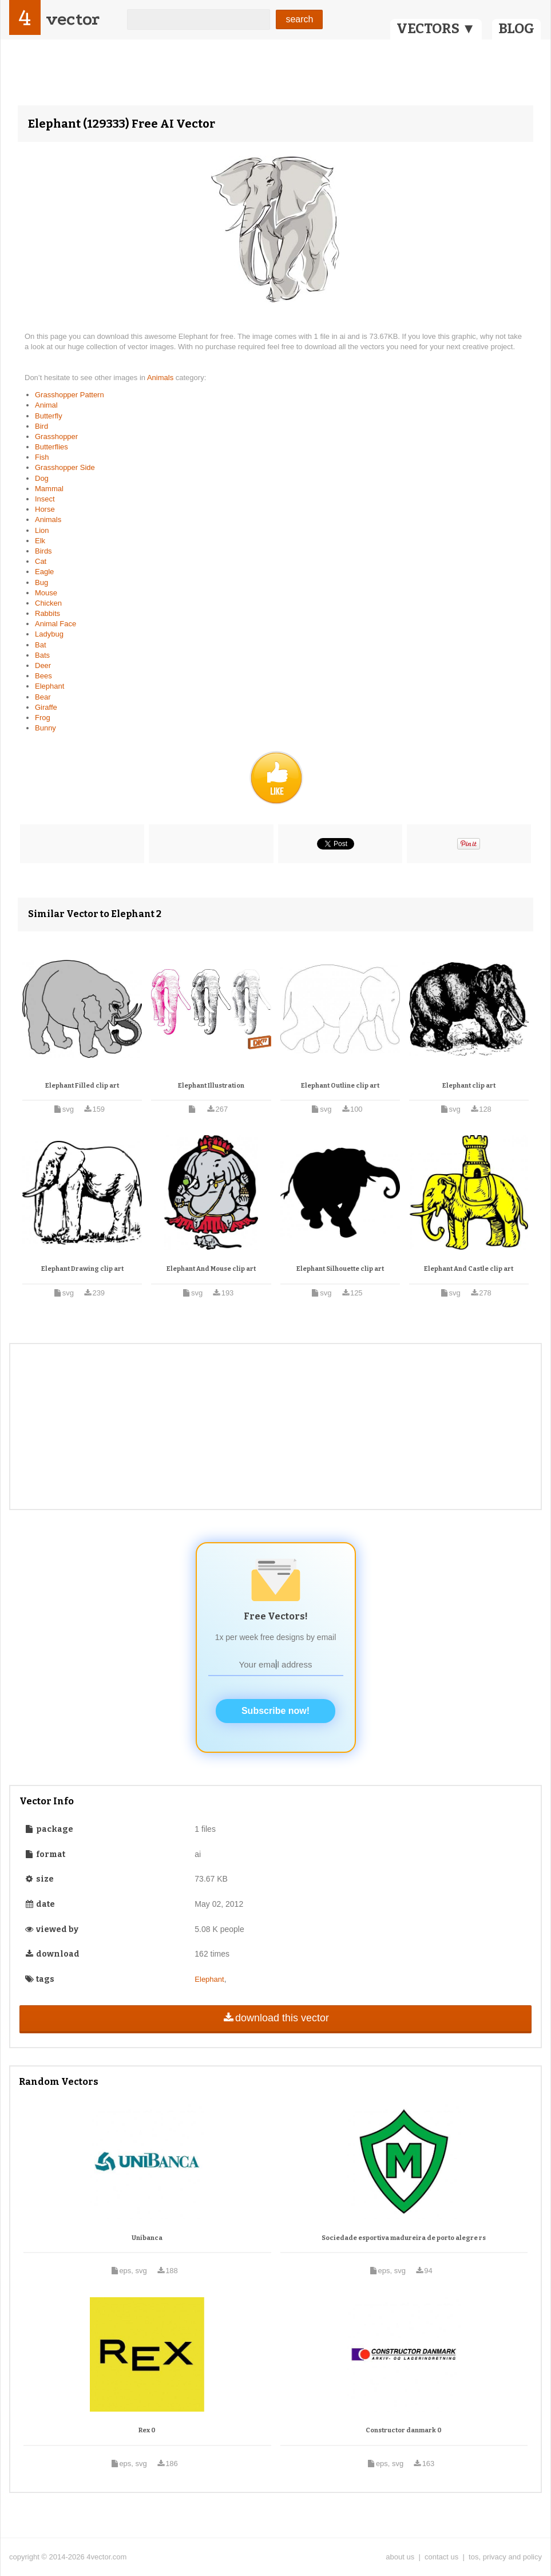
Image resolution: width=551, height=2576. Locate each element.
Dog (42, 478)
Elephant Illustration (211, 1085)
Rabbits (47, 613)
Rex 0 (147, 2430)
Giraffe (46, 707)
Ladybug (49, 634)
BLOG (516, 29)
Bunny (45, 728)
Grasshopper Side (65, 467)
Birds (43, 551)
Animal (46, 405)
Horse (45, 509)
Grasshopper (56, 436)
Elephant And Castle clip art (468, 1269)
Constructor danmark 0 (404, 2430)
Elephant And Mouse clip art (211, 1269)
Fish (42, 457)
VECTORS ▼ (436, 29)
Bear (42, 697)
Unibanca (147, 2238)
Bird (41, 426)
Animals (161, 377)
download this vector (275, 2018)
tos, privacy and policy (505, 2557)
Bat (40, 645)
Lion (42, 530)
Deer (43, 665)
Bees (43, 675)
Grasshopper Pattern (69, 394)
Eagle (44, 571)
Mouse (46, 592)
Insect (45, 499)
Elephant (49, 686)
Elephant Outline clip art (340, 1085)
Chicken (48, 603)
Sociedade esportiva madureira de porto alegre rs (404, 2238)
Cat (40, 561)
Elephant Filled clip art (82, 1085)
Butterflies (51, 446)
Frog (42, 717)
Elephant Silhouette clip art (340, 1269)
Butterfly (48, 416)
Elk (40, 540)
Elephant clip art (468, 1085)
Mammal (49, 488)
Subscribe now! (275, 1711)
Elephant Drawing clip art (82, 1269)
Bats (42, 655)
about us (400, 2557)
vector (73, 19)
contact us (441, 2557)
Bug (41, 582)
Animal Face (55, 623)
